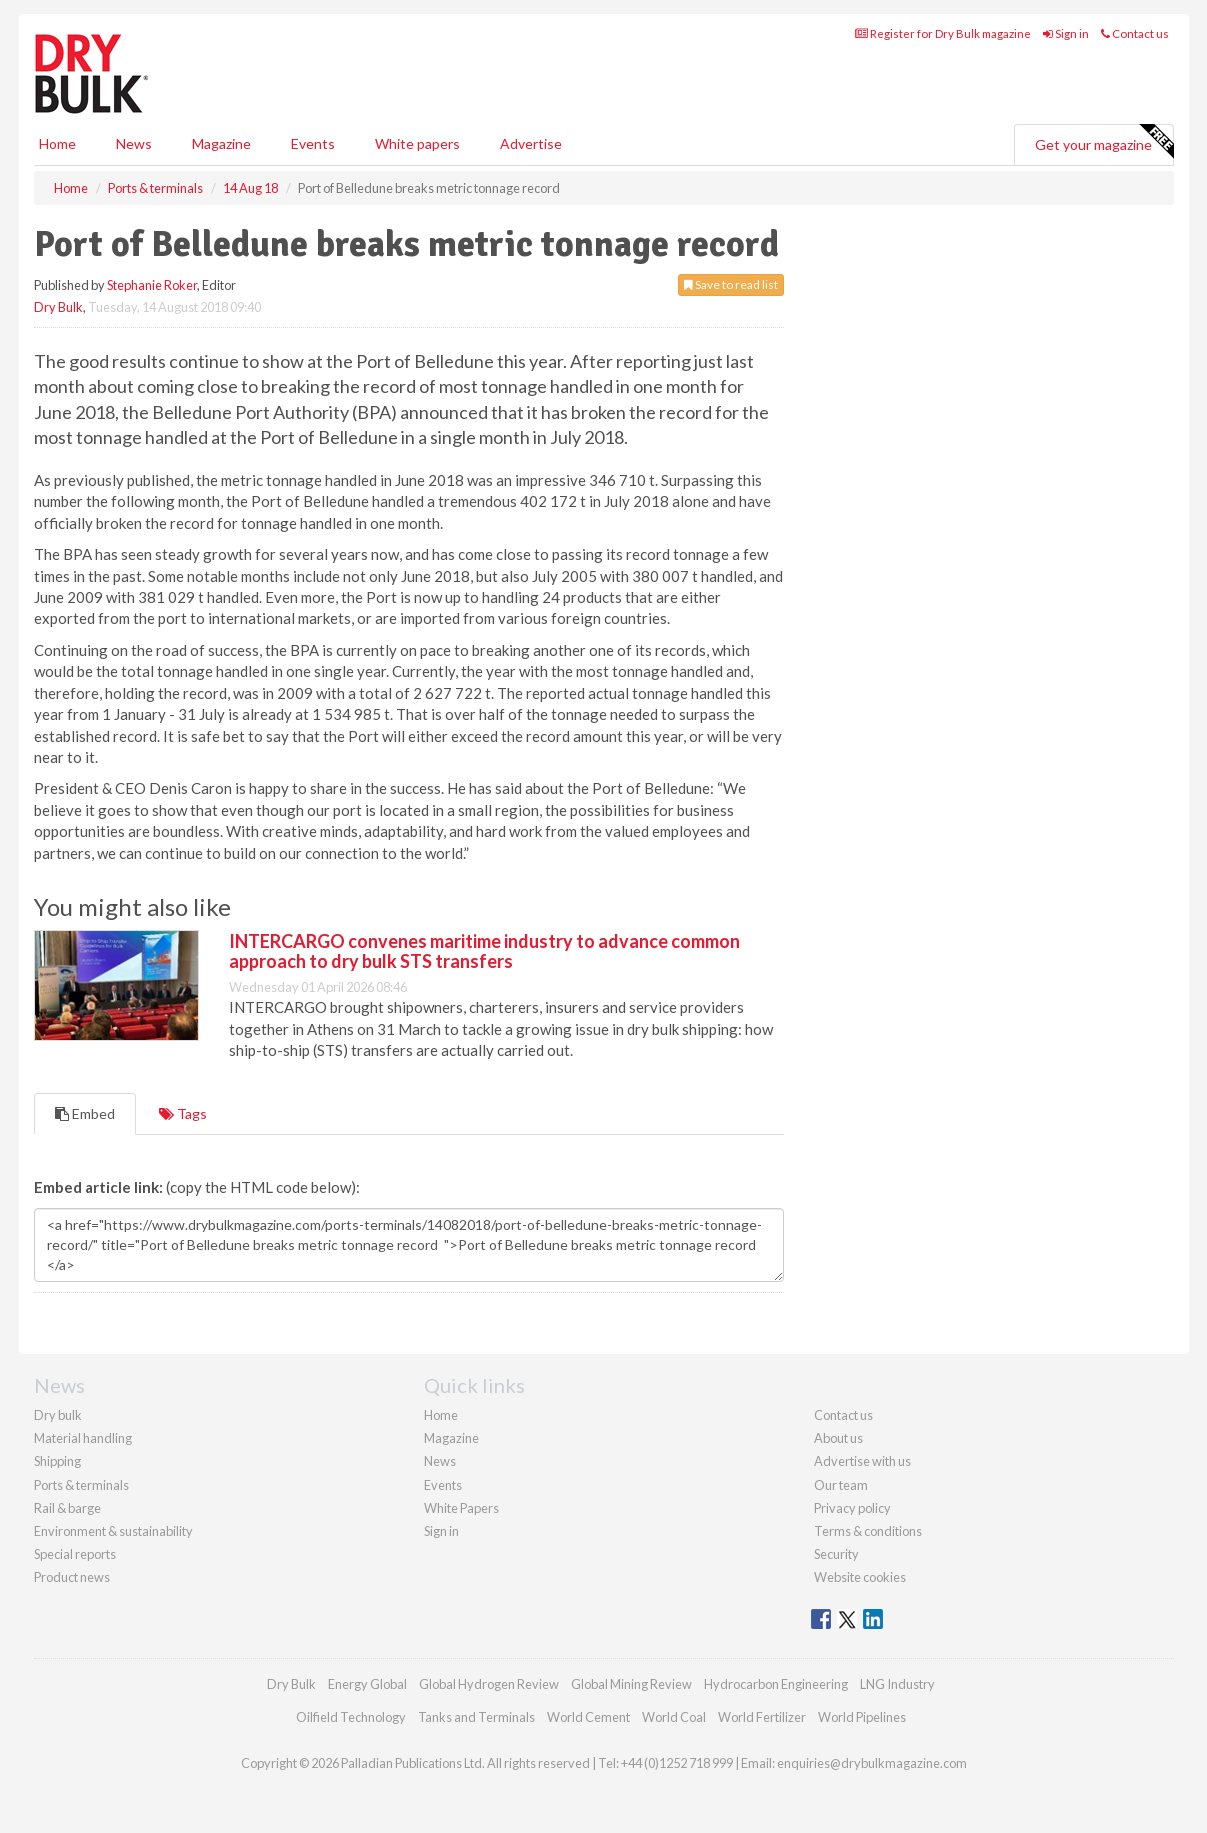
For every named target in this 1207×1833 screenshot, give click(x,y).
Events (313, 143)
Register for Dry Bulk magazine (943, 33)
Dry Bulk (58, 307)
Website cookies (860, 1577)
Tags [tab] (183, 1113)
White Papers (461, 1508)
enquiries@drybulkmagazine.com (872, 1763)
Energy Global (367, 1684)
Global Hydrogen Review (489, 1684)
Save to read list (731, 284)
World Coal (674, 1717)
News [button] (134, 143)
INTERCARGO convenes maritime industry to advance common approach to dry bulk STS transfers (484, 951)
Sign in (1066, 33)
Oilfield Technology (351, 1717)
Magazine (221, 143)
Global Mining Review (631, 1684)
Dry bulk (58, 1415)
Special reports (75, 1554)
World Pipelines (862, 1717)
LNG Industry (897, 1684)
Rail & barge (67, 1508)
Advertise (531, 143)
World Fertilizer (762, 1717)
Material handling (83, 1438)
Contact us (1135, 33)
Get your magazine (1104, 142)
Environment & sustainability (113, 1531)
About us (838, 1438)
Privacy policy (852, 1508)
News (440, 1461)
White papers (417, 143)
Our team (841, 1485)
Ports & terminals (81, 1485)
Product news (72, 1577)
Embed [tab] (85, 1113)
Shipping (57, 1461)
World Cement (588, 1717)
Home (57, 143)
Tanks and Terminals (476, 1717)
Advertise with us (862, 1461)
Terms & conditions (868, 1531)
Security (836, 1554)
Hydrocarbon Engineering (776, 1684)
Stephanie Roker (152, 285)
